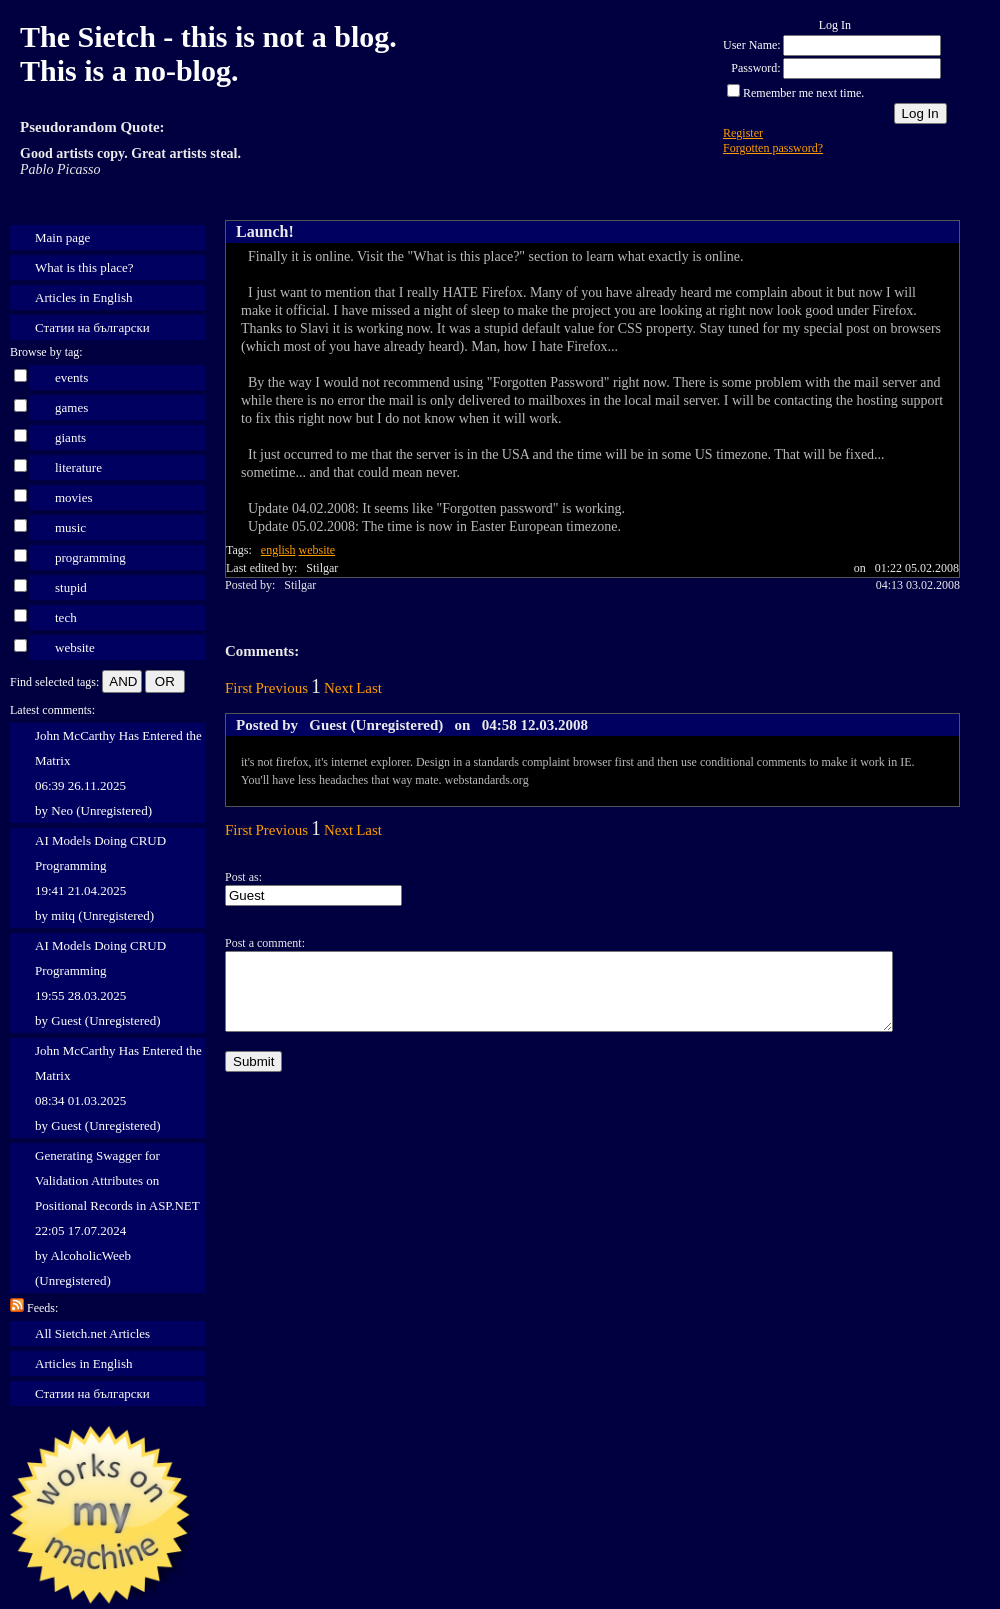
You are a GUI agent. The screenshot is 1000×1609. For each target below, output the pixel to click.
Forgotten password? (773, 148)
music (70, 527)
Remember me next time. (803, 93)
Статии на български (92, 327)
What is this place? (84, 267)
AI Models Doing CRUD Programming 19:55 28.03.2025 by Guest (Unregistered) (100, 983)
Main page (62, 237)
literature (78, 467)
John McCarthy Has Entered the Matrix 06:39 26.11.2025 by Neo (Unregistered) (118, 773)
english (278, 550)
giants (70, 437)
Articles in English (84, 297)
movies (74, 497)
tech (66, 617)
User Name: (752, 45)
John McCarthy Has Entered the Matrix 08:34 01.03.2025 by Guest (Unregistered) (118, 1088)
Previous (282, 688)
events (71, 377)
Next (338, 688)
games (71, 407)
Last (369, 688)
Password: (755, 68)
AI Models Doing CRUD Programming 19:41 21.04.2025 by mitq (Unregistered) (100, 878)
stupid (71, 587)
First (239, 688)
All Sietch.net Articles (92, 1333)
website (75, 647)
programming (90, 557)
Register (743, 133)
